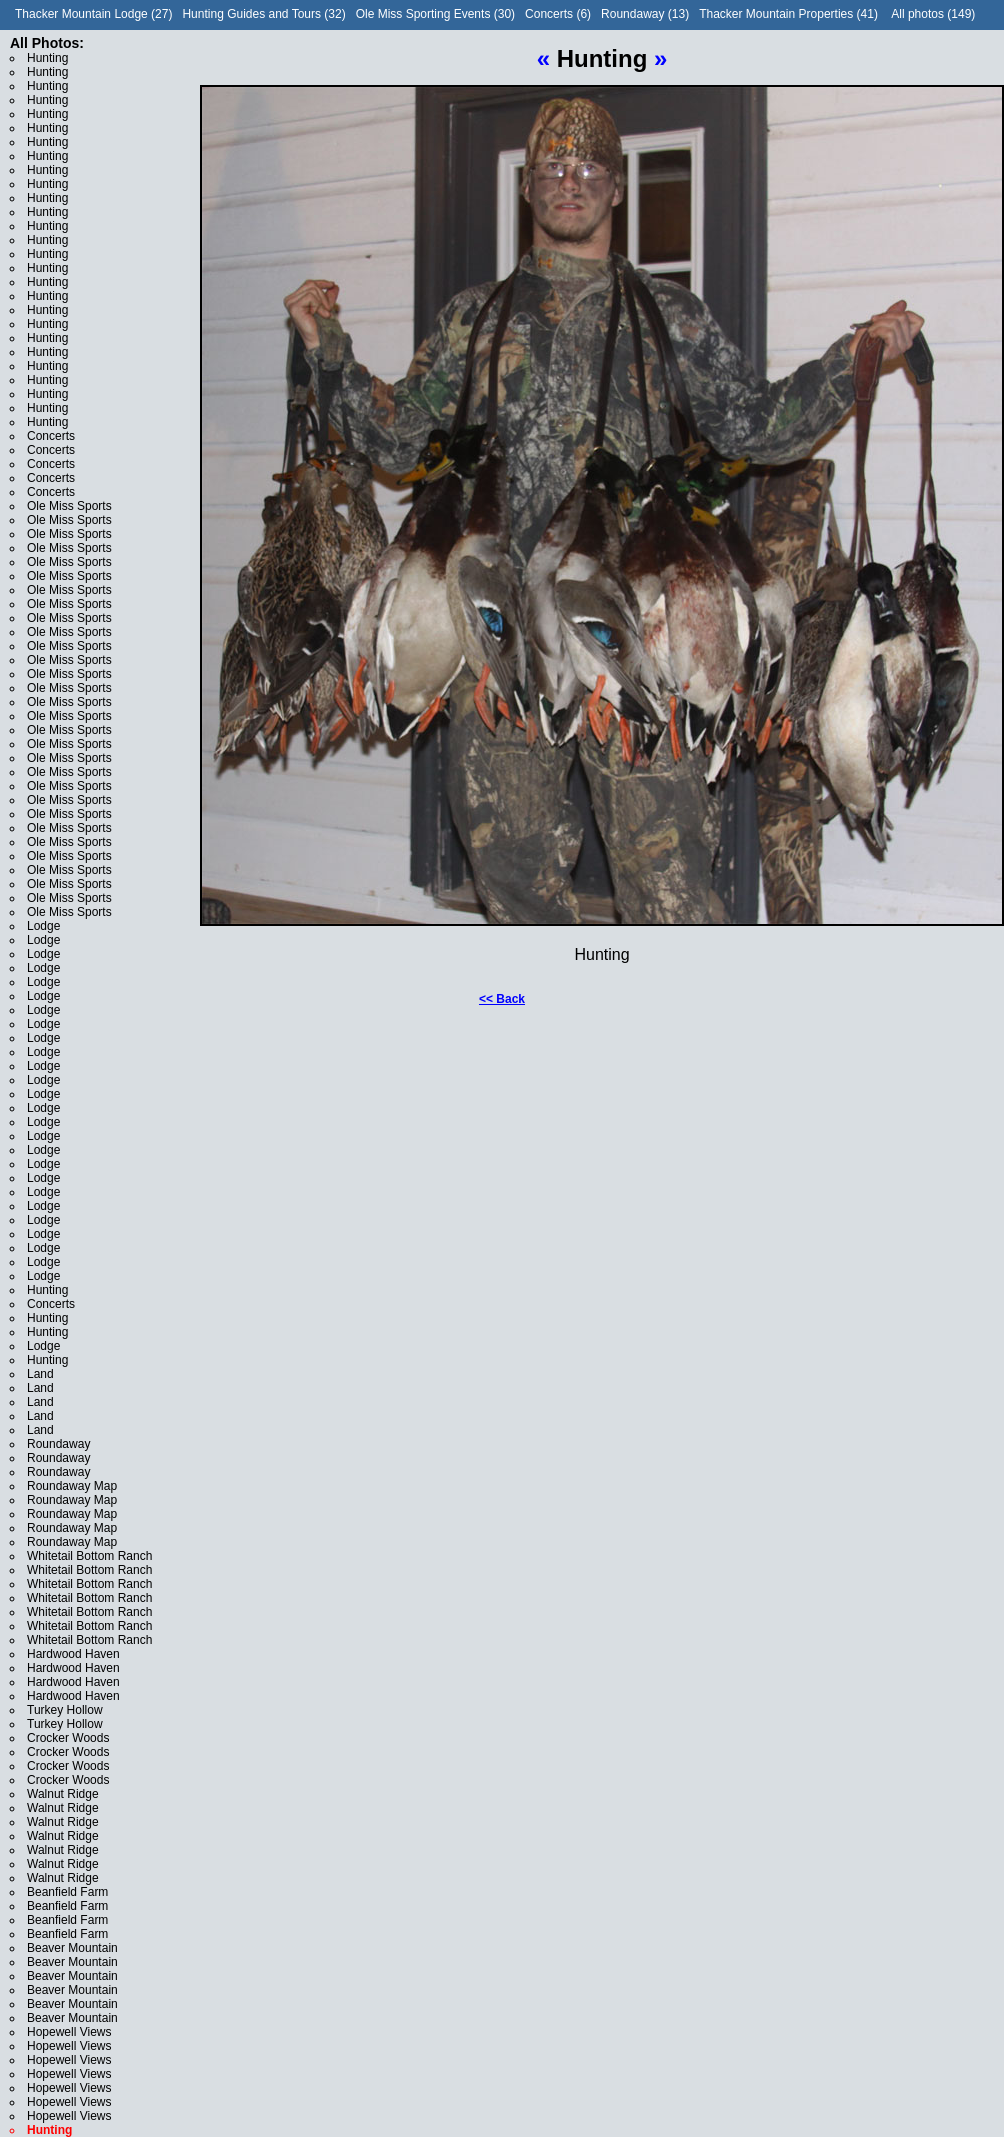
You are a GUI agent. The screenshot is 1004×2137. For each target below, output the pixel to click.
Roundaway (58, 1444)
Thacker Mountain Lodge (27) (93, 14)
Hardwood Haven (73, 1654)
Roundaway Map (72, 1486)
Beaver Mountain (72, 1948)
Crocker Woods (68, 1738)
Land (40, 1374)
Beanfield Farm (67, 1892)
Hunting (47, 58)
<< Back (502, 999)
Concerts (51, 436)
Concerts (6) (558, 14)
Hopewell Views (69, 2032)
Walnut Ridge (63, 1794)
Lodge (43, 926)
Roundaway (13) (645, 14)
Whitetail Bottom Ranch (89, 1556)
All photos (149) (933, 14)
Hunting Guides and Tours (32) (263, 14)
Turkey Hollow (65, 1710)
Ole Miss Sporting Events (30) (435, 14)
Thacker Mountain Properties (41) (788, 14)
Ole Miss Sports (69, 506)
